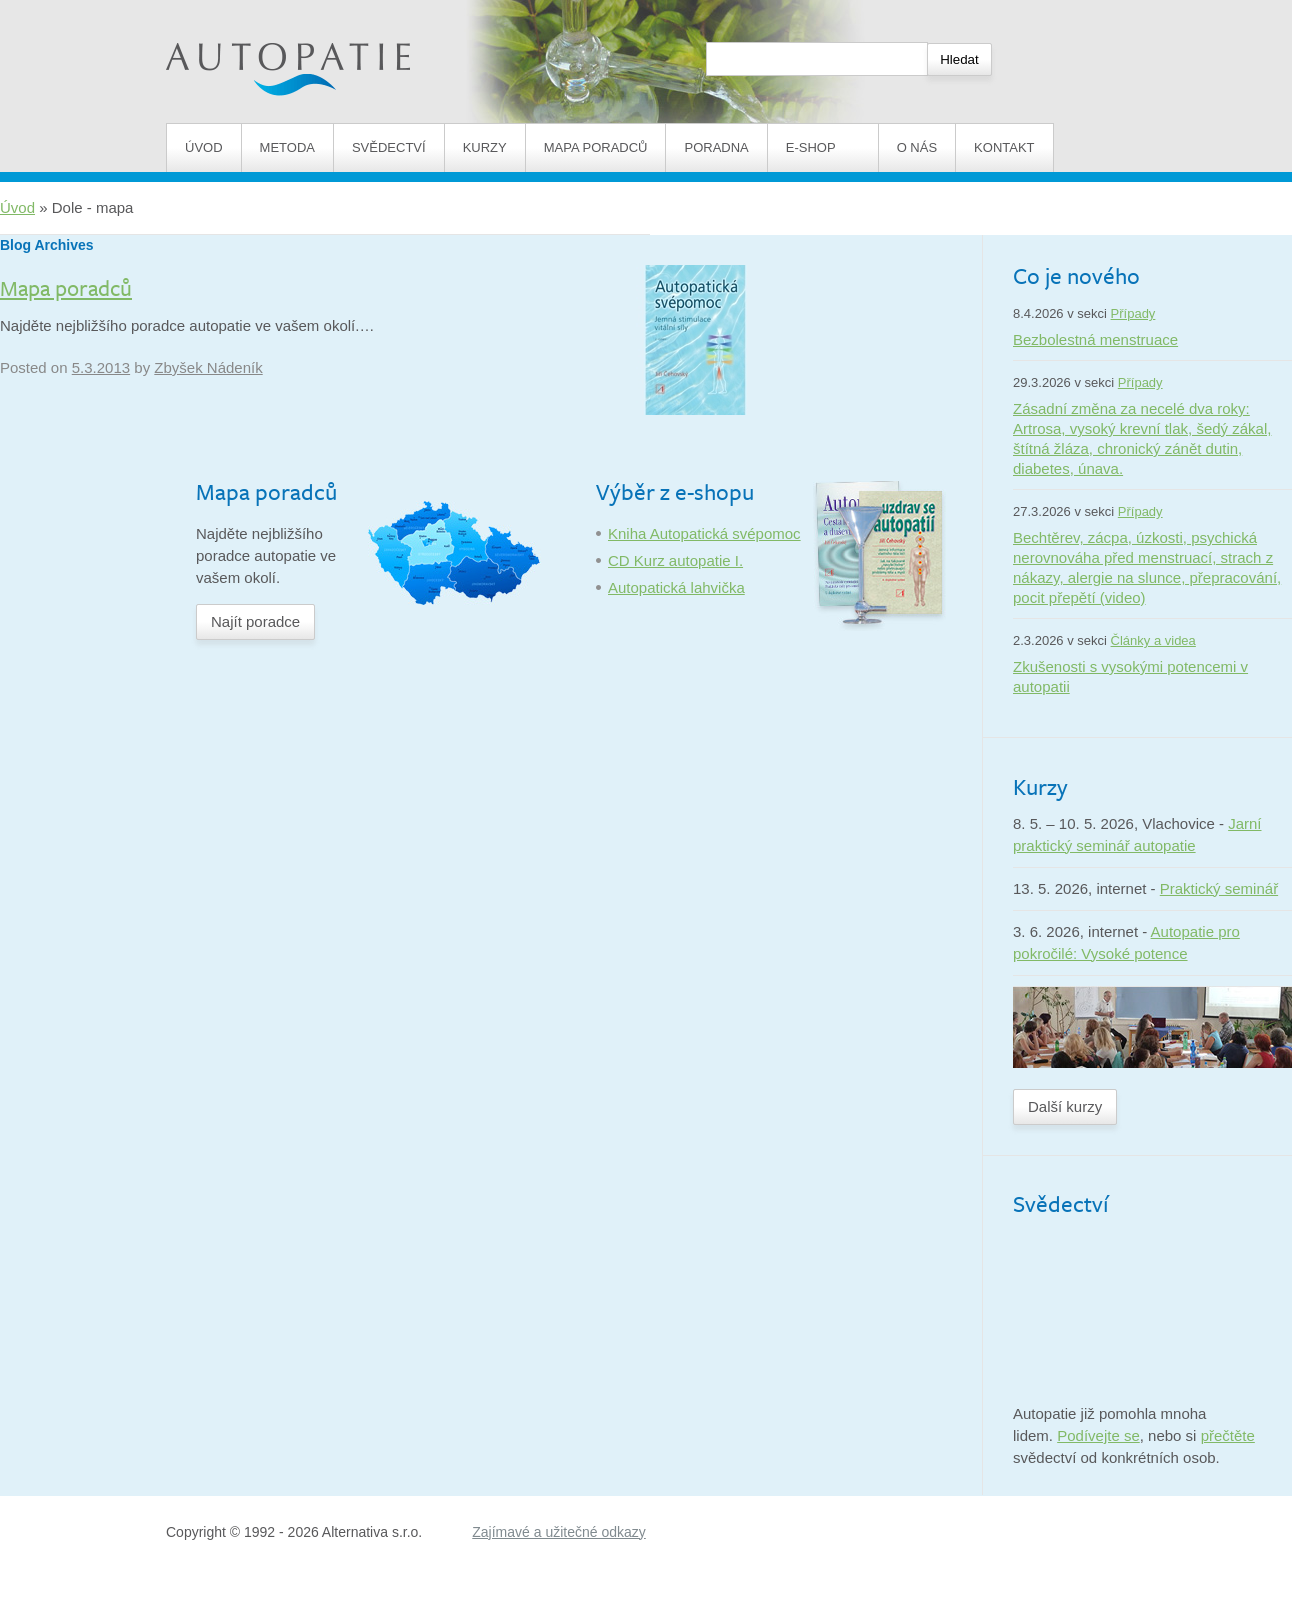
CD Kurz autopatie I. (675, 560)
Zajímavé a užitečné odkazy (559, 1532)
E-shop (823, 147)
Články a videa (1153, 640)
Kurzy (485, 147)
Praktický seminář (1219, 888)
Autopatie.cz (207, 10)
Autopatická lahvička (676, 587)
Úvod (204, 147)
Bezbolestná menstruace (1095, 339)
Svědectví (389, 147)
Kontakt (1004, 147)
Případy (1133, 313)
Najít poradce (255, 621)
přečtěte (1228, 1435)
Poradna (716, 147)
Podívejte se (1098, 1435)
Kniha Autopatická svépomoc (704, 533)
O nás (917, 147)
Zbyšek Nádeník (208, 367)
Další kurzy (1065, 1106)
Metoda (287, 147)
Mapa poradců (596, 147)
